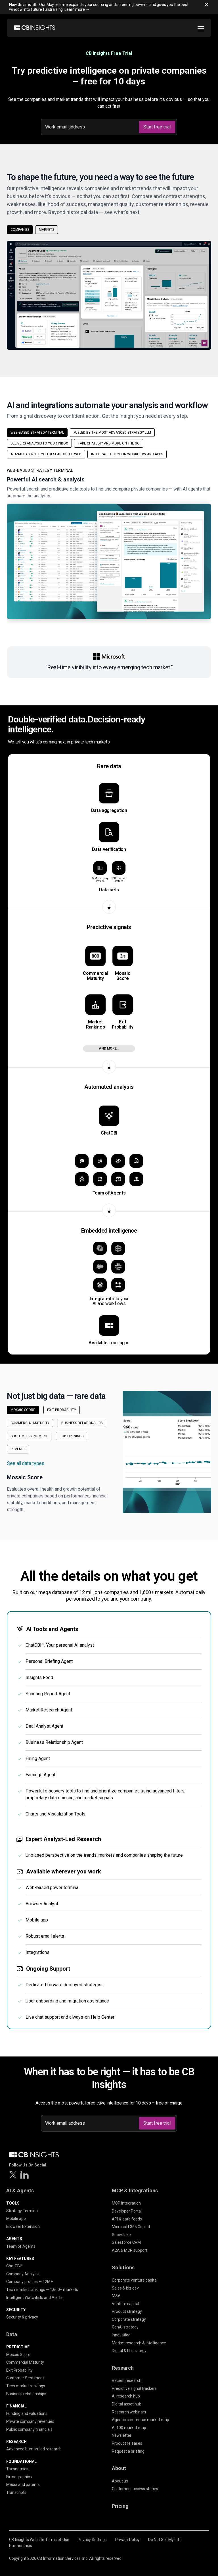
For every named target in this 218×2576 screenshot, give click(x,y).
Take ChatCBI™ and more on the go (109, 443)
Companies (20, 230)
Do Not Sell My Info (165, 2539)
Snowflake (121, 2234)
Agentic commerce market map (140, 2419)
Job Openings (71, 1436)
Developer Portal (127, 2211)
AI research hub (126, 2396)
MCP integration (126, 2203)
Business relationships (26, 2394)
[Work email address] (91, 127)
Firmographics (19, 2477)
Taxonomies (17, 2469)
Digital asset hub (126, 2404)
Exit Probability (61, 1410)
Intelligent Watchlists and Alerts (34, 2297)
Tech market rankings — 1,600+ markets (42, 2289)
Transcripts (16, 2492)
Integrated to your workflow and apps (127, 454)
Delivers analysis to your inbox (39, 443)
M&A (116, 2296)
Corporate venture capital (135, 2280)
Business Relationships (81, 1423)
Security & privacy (22, 2317)
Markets (46, 230)
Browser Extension (23, 2226)
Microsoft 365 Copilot (131, 2226)
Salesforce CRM (126, 2242)
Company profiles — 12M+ (29, 2281)
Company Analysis (22, 2274)
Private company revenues (30, 2421)
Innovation (121, 2335)
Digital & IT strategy (129, 2350)
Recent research (126, 2380)
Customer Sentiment (29, 1436)
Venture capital (125, 2303)
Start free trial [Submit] (157, 127)
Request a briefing (128, 2451)
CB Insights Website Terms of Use (39, 2539)
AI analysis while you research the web (46, 454)
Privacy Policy (127, 2539)
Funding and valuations (26, 2413)
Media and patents (23, 2484)
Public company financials (29, 2429)
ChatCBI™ (14, 2266)
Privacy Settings (92, 2539)
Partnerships (20, 2545)
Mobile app (16, 2218)
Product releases (127, 2443)
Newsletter (121, 2435)
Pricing (120, 2506)
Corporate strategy (129, 2319)
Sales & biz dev (125, 2288)
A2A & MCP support (129, 2250)
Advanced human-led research (34, 2449)
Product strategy (127, 2311)
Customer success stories (135, 2488)
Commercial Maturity (30, 1423)
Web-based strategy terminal (37, 433)
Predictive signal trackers (134, 2388)
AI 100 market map (129, 2427)
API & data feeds (127, 2219)
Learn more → (76, 9)
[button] (109, 546)
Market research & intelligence (139, 2343)
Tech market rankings (25, 2386)
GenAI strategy (125, 2327)
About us (120, 2481)
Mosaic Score (23, 1410)
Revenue (18, 1449)
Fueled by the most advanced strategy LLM (112, 433)
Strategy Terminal (22, 2211)
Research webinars (129, 2412)
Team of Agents (20, 2246)
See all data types (26, 1463)
